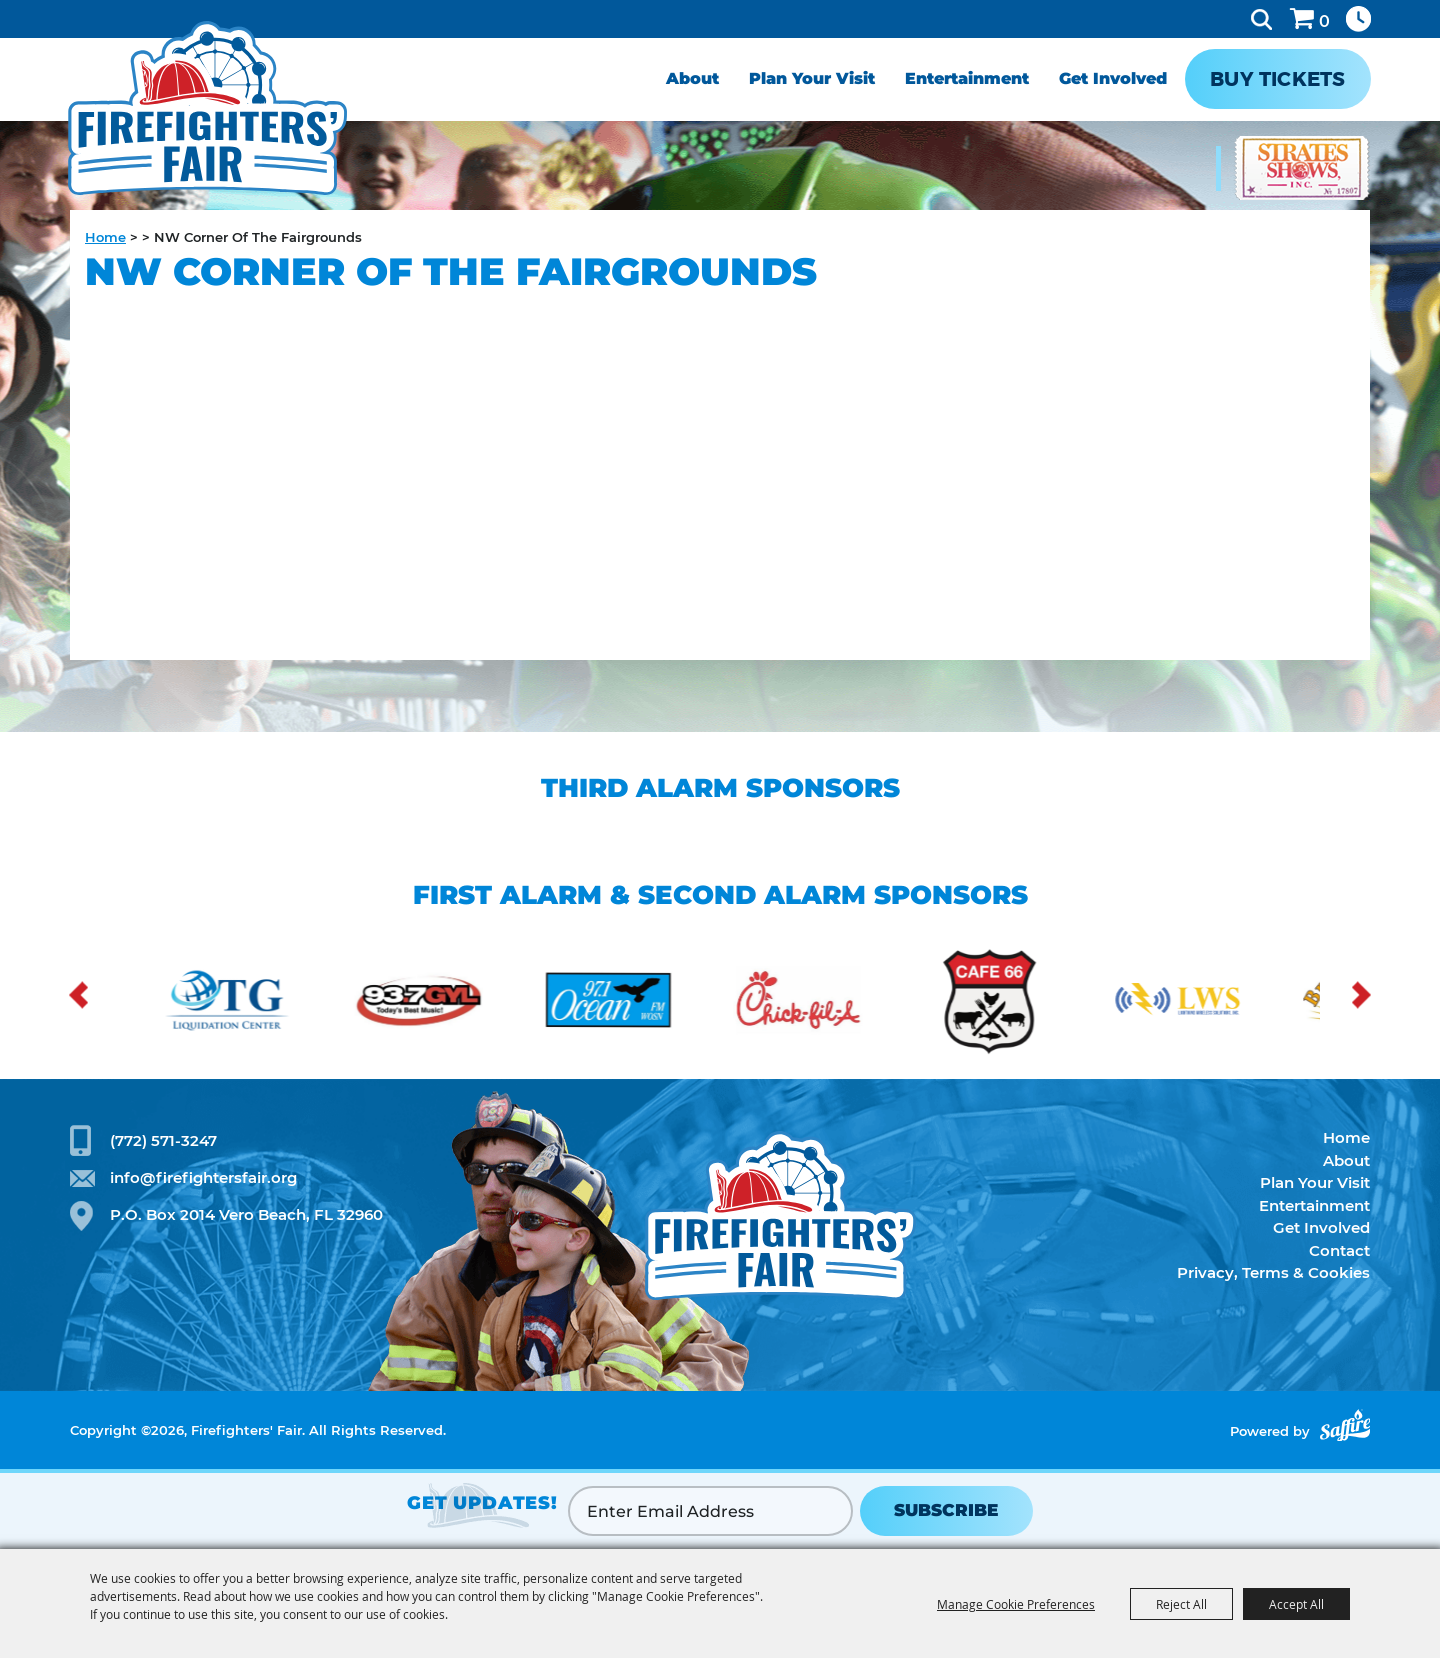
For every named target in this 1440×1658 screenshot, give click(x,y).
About (692, 78)
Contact (1339, 1250)
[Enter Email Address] (710, 1511)
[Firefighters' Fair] (207, 107)
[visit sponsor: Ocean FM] (624, 1003)
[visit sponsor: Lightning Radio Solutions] (1194, 1003)
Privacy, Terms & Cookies (1273, 1272)
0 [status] (1324, 21)
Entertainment (967, 78)
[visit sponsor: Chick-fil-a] (814, 1003)
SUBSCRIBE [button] (946, 1510)
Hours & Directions (1358, 19)
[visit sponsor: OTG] (244, 1003)
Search (1261, 19)
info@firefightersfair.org (203, 1177)
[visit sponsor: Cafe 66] (1004, 1003)
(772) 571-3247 (163, 1140)
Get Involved (1113, 78)
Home (105, 237)
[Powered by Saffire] (1345, 1425)
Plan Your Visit (812, 78)
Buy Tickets (1277, 79)
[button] (78, 995)
